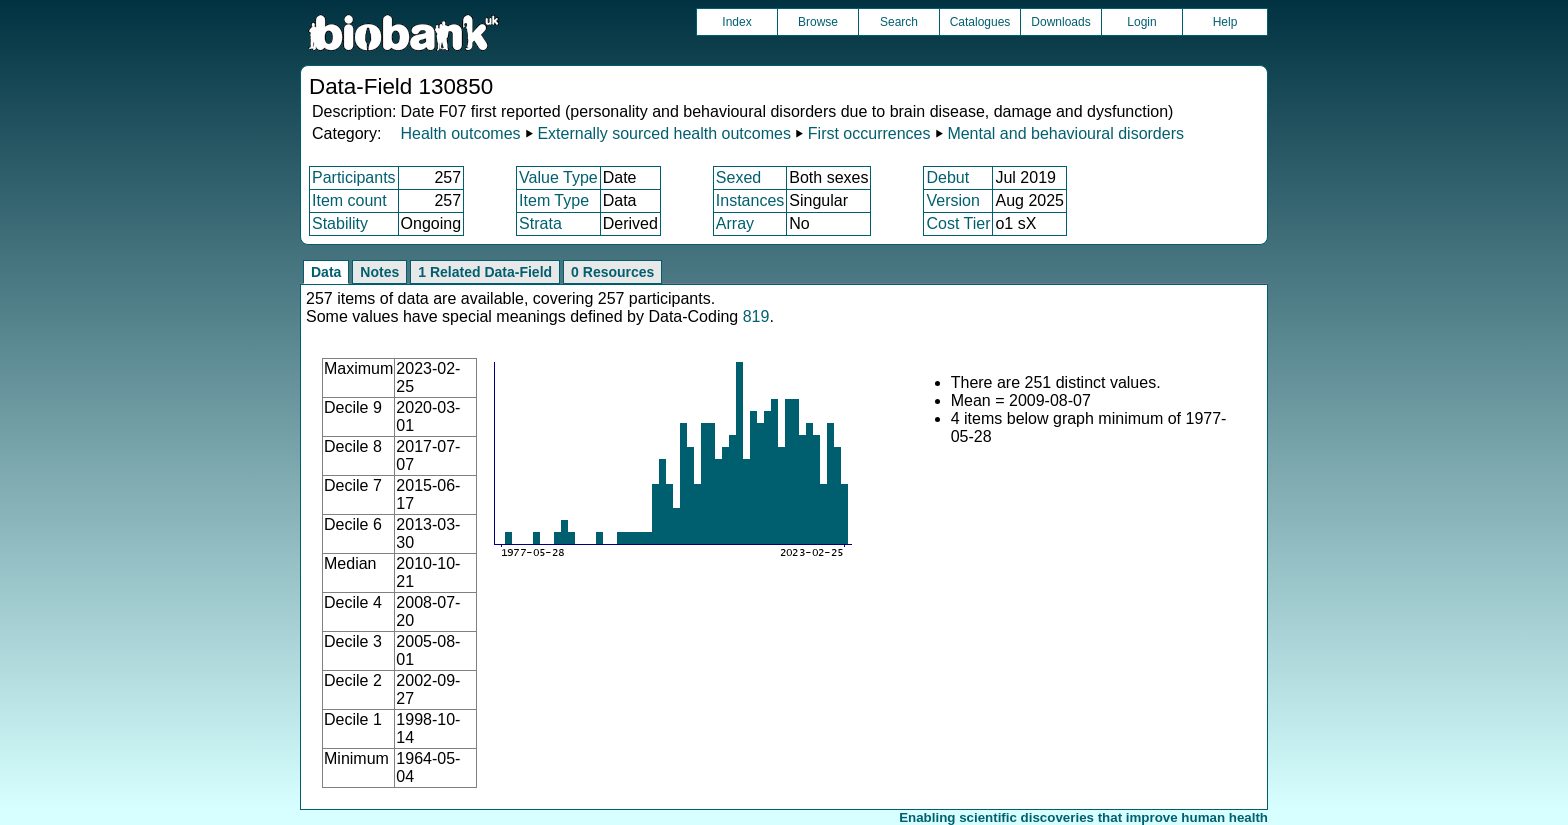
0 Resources (612, 272)
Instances (750, 200)
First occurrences (869, 133)
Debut (947, 177)
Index (736, 22)
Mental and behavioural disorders (1065, 133)
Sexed (738, 177)
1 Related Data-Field (485, 272)
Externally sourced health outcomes (663, 133)
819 (756, 316)
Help (1225, 22)
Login (1141, 22)
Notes (379, 272)
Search (899, 22)
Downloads (1060, 22)
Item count (349, 200)
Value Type (558, 177)
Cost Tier (958, 223)
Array (735, 223)
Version (952, 200)
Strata (540, 223)
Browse (818, 22)
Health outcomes (460, 133)
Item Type (554, 200)
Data (326, 272)
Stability (340, 223)
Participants (354, 177)
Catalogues (980, 22)
